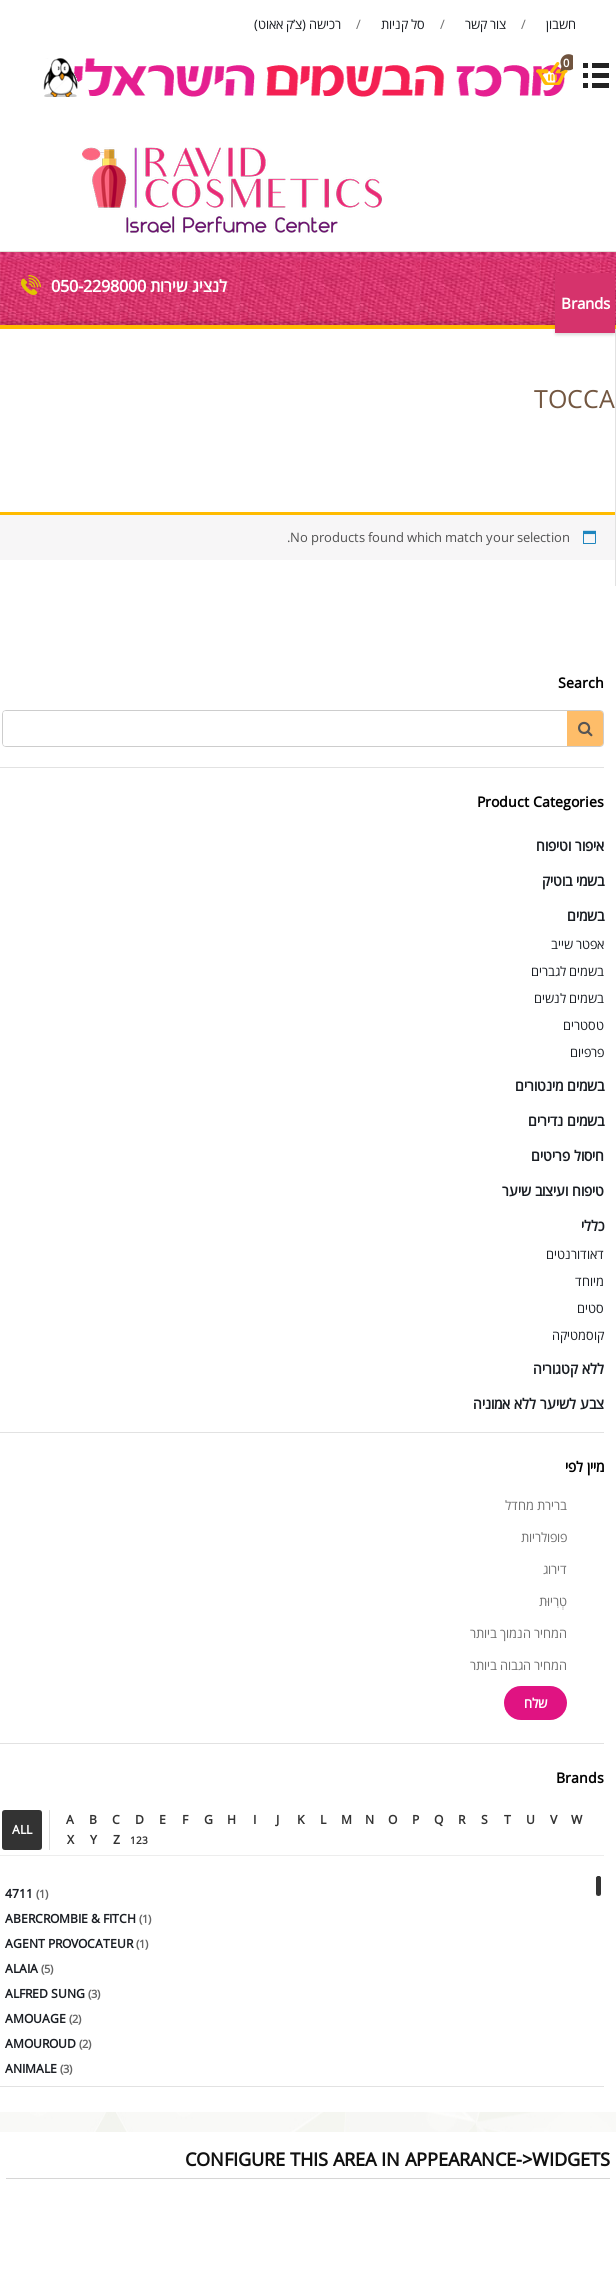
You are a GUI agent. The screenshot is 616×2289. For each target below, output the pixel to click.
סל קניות (403, 24)
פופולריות (544, 1537)
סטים (590, 1308)
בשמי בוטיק (573, 880)
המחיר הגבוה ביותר (518, 1665)
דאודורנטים (575, 1254)
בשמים (585, 915)
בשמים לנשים (569, 998)
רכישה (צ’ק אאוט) (297, 24)
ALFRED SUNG (45, 1993)
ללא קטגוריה (568, 1368)
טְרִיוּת (553, 1601)
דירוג (555, 1569)
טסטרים (583, 1025)
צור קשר (485, 24)
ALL (22, 1829)
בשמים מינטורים (559, 1085)
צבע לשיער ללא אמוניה (538, 1403)
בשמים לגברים (567, 971)
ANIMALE (31, 2068)
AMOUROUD (40, 2043)
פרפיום (587, 1052)
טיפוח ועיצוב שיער (553, 1190)
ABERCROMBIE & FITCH (70, 1918)
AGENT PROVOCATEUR (69, 1943)
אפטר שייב (577, 944)
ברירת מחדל (536, 1505)
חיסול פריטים (567, 1155)
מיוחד (589, 1281)
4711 (19, 1893)
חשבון (561, 24)
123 (139, 1840)
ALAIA (21, 1968)
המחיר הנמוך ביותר (518, 1633)
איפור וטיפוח (570, 845)
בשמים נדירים (566, 1120)
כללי (592, 1225)
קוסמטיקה (578, 1335)
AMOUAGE (35, 2018)
